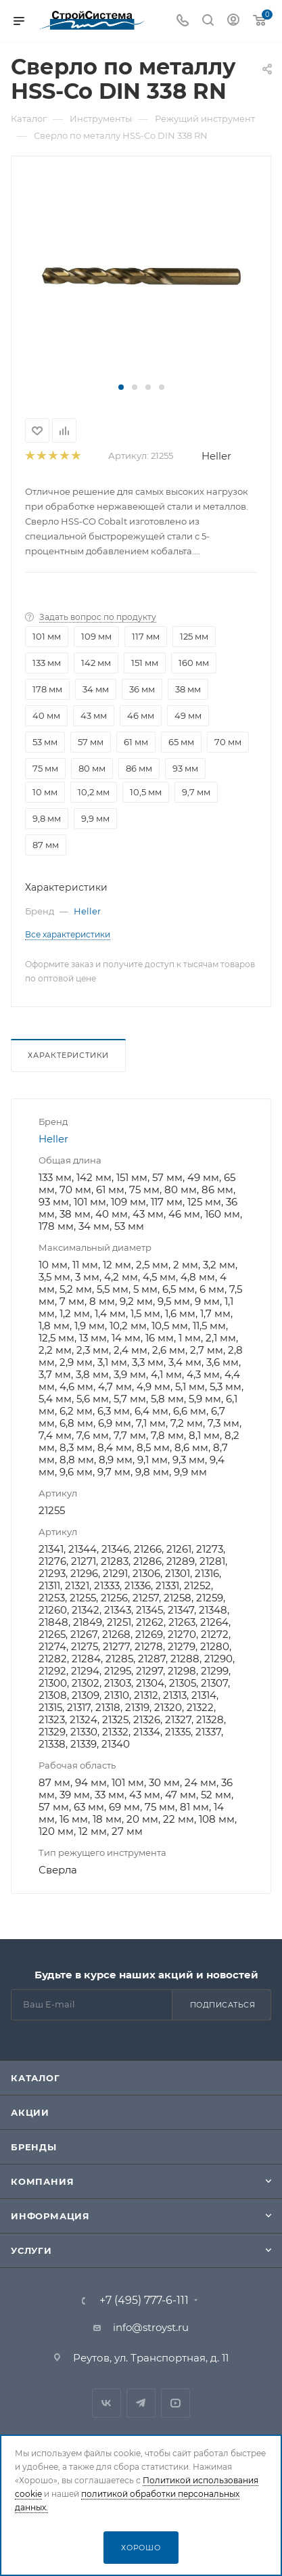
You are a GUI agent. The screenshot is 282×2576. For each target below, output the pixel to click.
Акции (30, 2112)
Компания (42, 2181)
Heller (216, 455)
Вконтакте (106, 2403)
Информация (50, 2216)
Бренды (34, 2146)
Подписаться (223, 2004)
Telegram (141, 2403)
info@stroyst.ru (151, 2327)
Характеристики (68, 1055)
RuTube (175, 2403)
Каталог (35, 2077)
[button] (121, 387)
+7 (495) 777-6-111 (144, 2300)
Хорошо (141, 2547)
